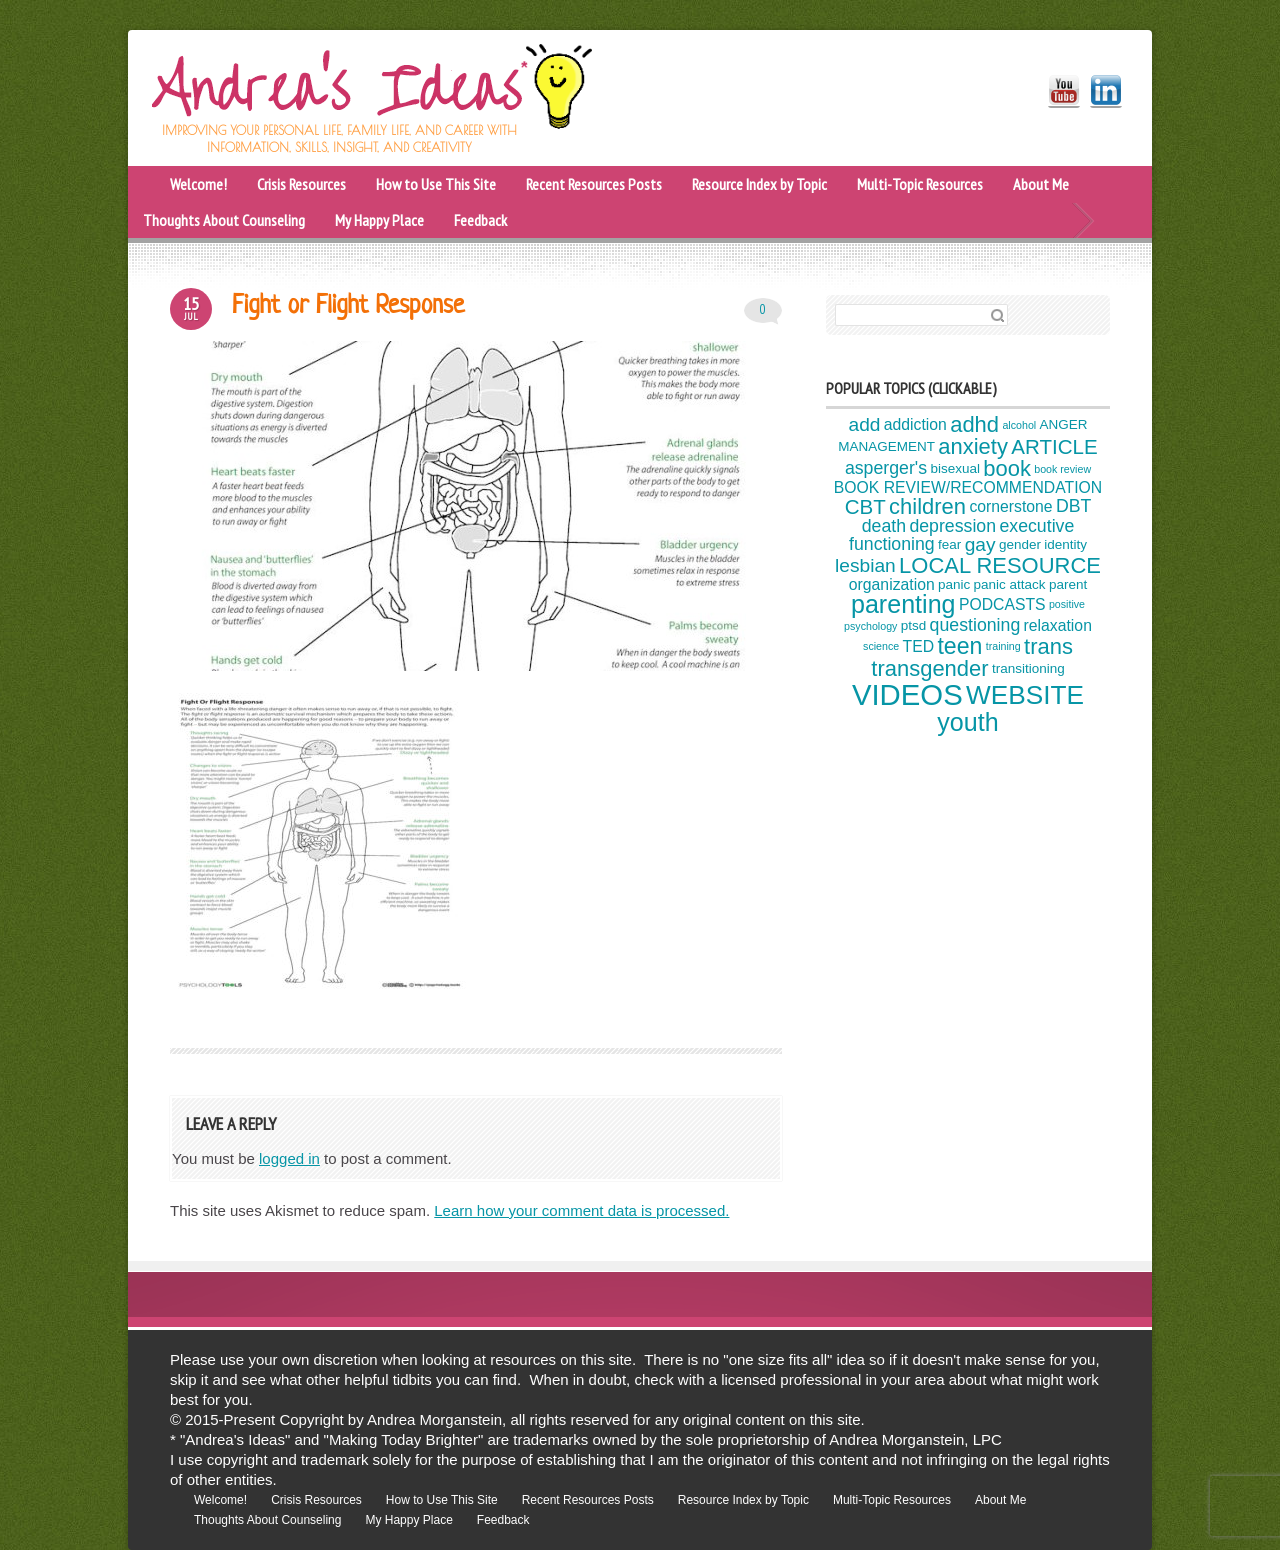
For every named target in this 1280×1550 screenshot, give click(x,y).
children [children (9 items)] (927, 506)
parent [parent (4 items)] (1068, 584)
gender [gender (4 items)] (1020, 544)
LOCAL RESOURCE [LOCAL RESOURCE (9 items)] (1000, 565)
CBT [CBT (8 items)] (865, 505)
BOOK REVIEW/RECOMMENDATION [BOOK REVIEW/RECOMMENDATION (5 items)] (968, 487)
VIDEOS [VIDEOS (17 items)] (907, 694)
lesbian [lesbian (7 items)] (865, 565)
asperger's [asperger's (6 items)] (886, 468)
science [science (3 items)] (881, 646)
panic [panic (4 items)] (954, 584)
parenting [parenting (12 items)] (903, 604)
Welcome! (198, 184)
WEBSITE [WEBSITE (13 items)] (1025, 695)
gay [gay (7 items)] (980, 544)
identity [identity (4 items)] (1065, 544)
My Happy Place (379, 220)
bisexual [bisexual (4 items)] (954, 468)
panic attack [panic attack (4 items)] (1010, 584)
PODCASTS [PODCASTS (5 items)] (1002, 604)
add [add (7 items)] (865, 424)
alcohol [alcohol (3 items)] (1019, 425)
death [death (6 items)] (884, 526)
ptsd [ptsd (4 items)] (914, 626)
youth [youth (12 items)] (967, 722)
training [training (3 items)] (1003, 646)
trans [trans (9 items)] (1048, 646)
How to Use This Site (436, 184)
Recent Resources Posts (594, 184)
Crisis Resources (301, 184)
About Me (1041, 184)
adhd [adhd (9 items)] (974, 424)
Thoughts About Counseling (224, 220)
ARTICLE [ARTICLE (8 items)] (1054, 446)
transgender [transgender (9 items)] (929, 668)
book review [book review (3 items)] (1062, 469)
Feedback (480, 220)
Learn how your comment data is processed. (581, 1210)
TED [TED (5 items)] (919, 646)
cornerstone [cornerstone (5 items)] (1010, 506)
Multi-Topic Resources (920, 184)
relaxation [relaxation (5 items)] (1058, 625)
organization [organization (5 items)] (892, 584)
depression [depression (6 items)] (952, 526)
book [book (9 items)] (1007, 468)
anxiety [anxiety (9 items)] (973, 446)
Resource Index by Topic (759, 184)
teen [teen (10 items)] (959, 646)
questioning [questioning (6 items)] (975, 625)
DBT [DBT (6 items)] (1073, 506)
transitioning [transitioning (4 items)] (1028, 669)
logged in (289, 1158)
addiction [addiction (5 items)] (915, 424)
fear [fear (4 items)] (949, 544)
